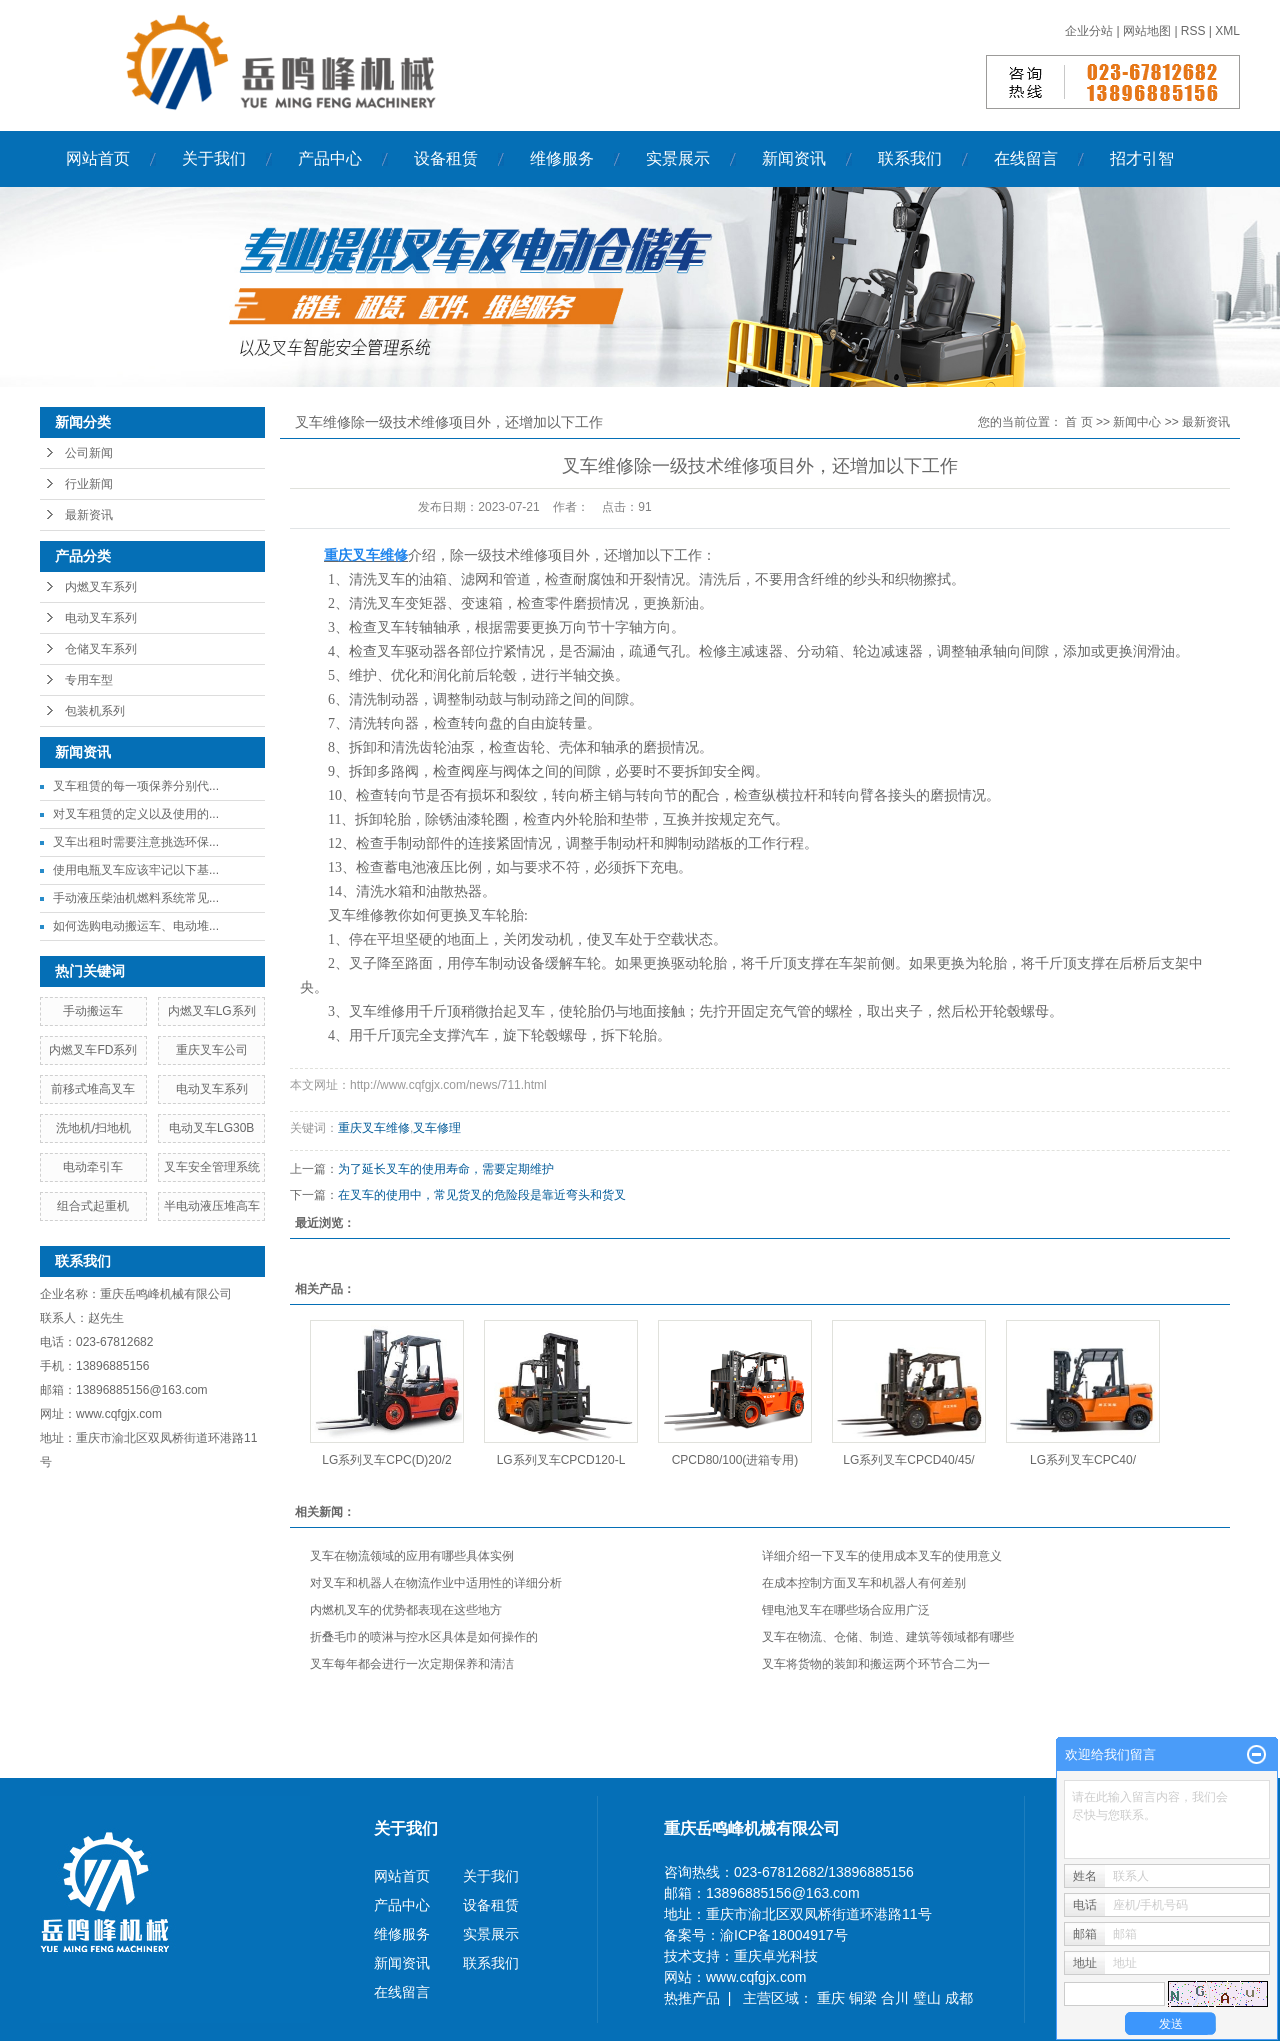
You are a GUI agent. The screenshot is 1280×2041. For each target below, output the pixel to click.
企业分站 (1089, 31)
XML (1227, 31)
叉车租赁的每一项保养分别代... (136, 786)
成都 (959, 1998)
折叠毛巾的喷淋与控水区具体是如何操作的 (424, 1637)
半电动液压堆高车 (212, 1206)
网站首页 (98, 158)
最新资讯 (89, 515)
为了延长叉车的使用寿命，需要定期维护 (446, 1169)
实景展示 (678, 158)
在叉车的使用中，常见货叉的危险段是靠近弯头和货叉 (482, 1195)
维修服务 (562, 158)
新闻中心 (1137, 422)
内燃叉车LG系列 (212, 1011)
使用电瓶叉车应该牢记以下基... (136, 870)
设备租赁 (446, 158)
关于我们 (214, 158)
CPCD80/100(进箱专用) (735, 1460)
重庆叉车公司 (212, 1050)
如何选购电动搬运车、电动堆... (136, 926)
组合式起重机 (93, 1206)
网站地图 (1148, 31)
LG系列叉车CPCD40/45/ (908, 1460)
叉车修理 (437, 1128)
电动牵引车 (93, 1167)
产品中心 (330, 158)
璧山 (929, 1998)
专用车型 (89, 680)
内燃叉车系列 (101, 587)
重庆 (833, 1998)
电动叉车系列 (101, 618)
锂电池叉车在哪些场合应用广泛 (846, 1610)
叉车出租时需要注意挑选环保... (136, 842)
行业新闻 (89, 484)
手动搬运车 (93, 1011)
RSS (1193, 31)
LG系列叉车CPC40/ (1083, 1460)
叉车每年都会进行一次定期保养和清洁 (412, 1664)
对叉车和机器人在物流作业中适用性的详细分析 (436, 1583)
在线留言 (1026, 158)
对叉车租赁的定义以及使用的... (136, 814)
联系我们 (910, 158)
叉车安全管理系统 (212, 1167)
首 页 (1078, 422)
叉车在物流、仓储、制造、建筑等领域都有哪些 (888, 1637)
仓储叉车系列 (101, 649)
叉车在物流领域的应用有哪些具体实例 (412, 1556)
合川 (897, 1998)
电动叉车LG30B (211, 1128)
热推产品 (692, 1998)
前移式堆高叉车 (93, 1089)
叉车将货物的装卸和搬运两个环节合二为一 (876, 1664)
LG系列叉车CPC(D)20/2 (386, 1460)
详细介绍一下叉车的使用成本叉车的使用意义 (882, 1556)
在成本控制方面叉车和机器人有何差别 (864, 1583)
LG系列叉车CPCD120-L (561, 1460)
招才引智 (1142, 158)
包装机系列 (95, 711)
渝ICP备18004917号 (784, 1935)
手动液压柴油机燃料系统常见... (136, 898)
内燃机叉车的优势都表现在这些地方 (406, 1610)
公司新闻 (89, 453)
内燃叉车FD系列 (93, 1050)
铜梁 (865, 1998)
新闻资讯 (794, 158)
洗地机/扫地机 (93, 1128)
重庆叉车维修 (374, 1128)
